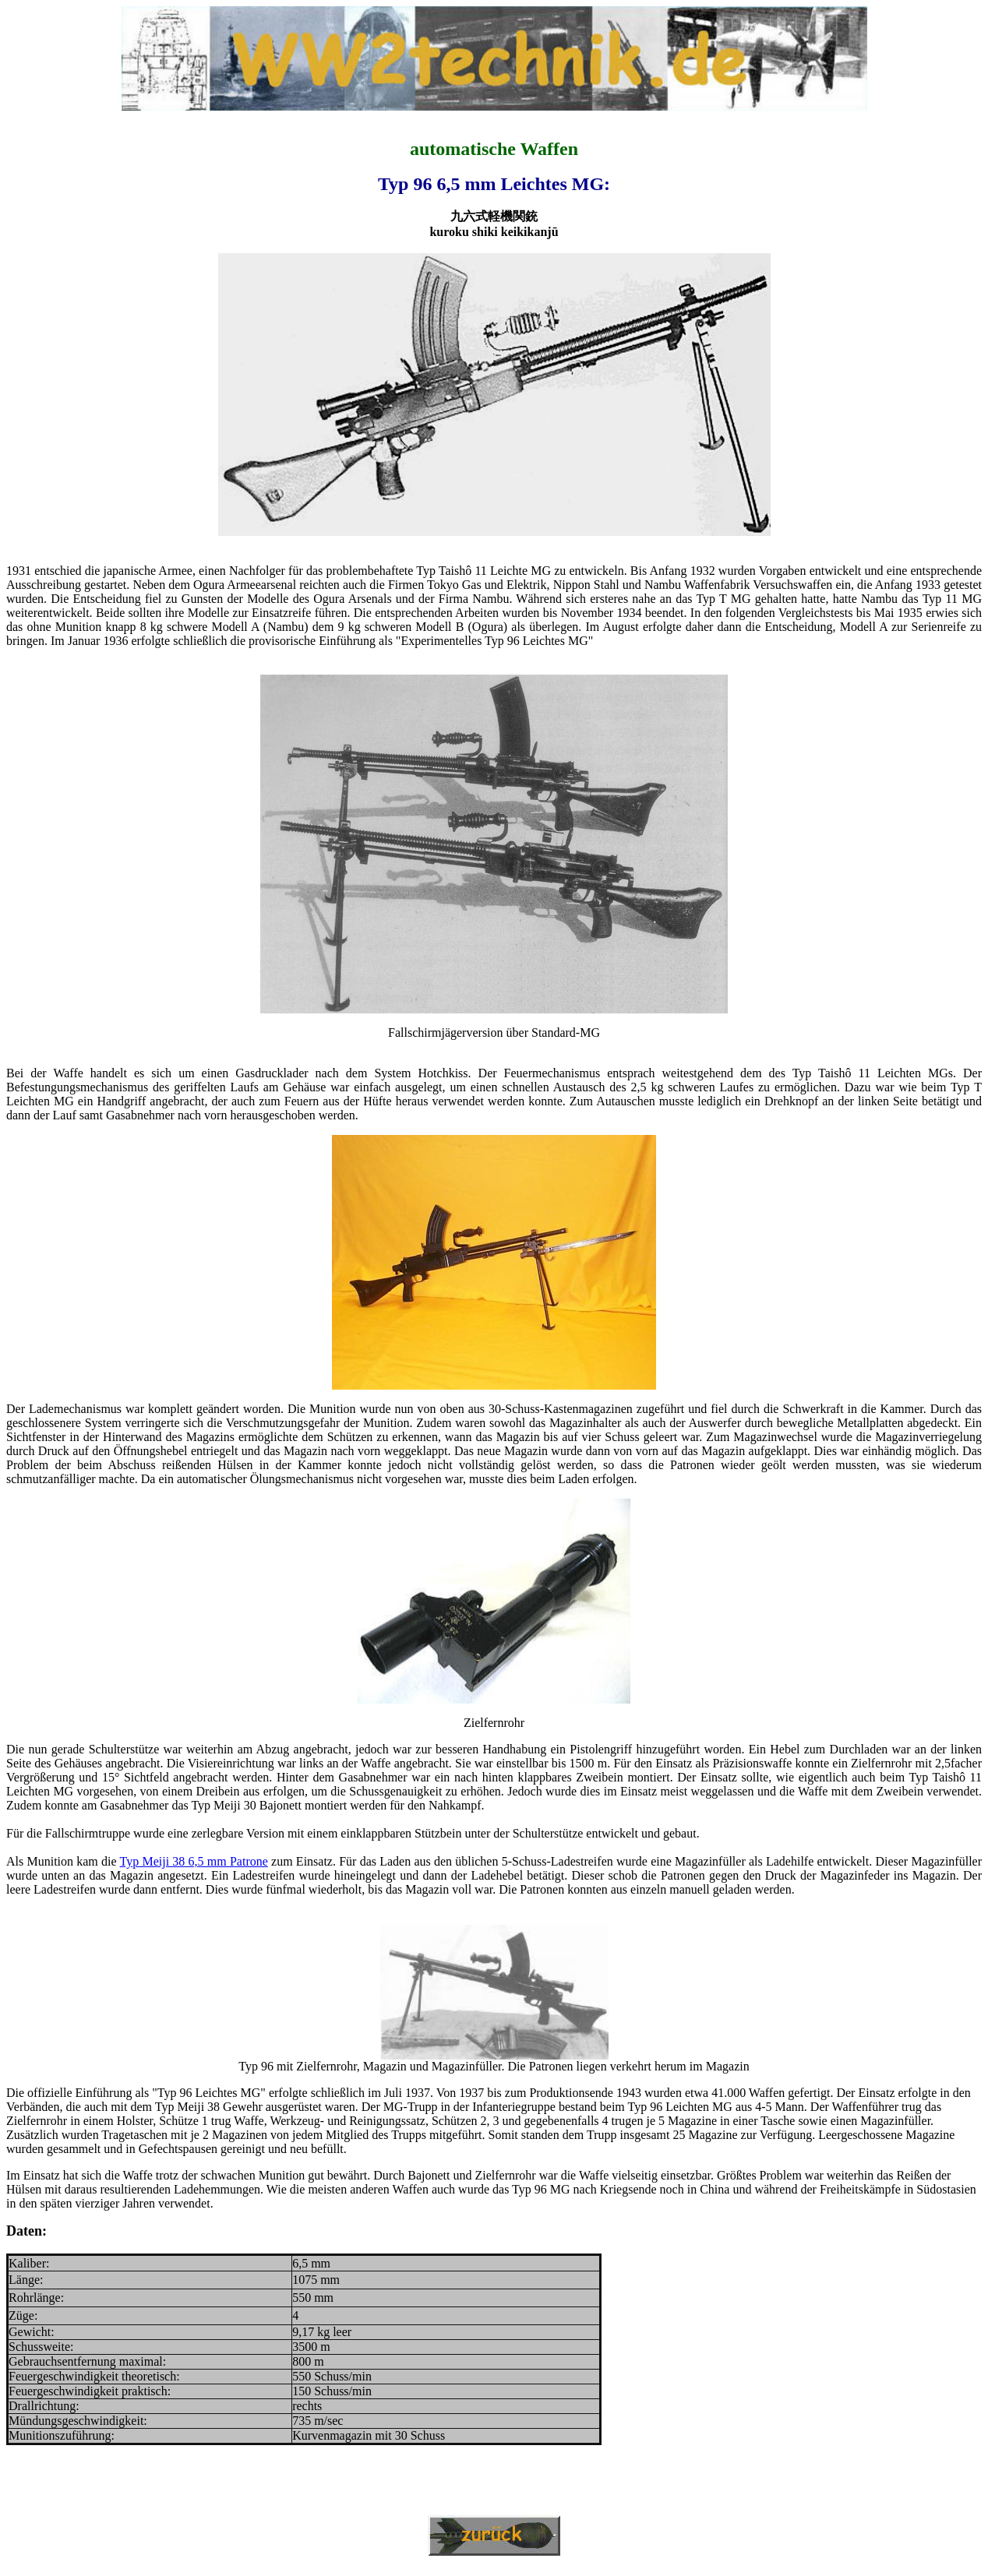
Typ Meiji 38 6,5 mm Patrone (194, 1861)
